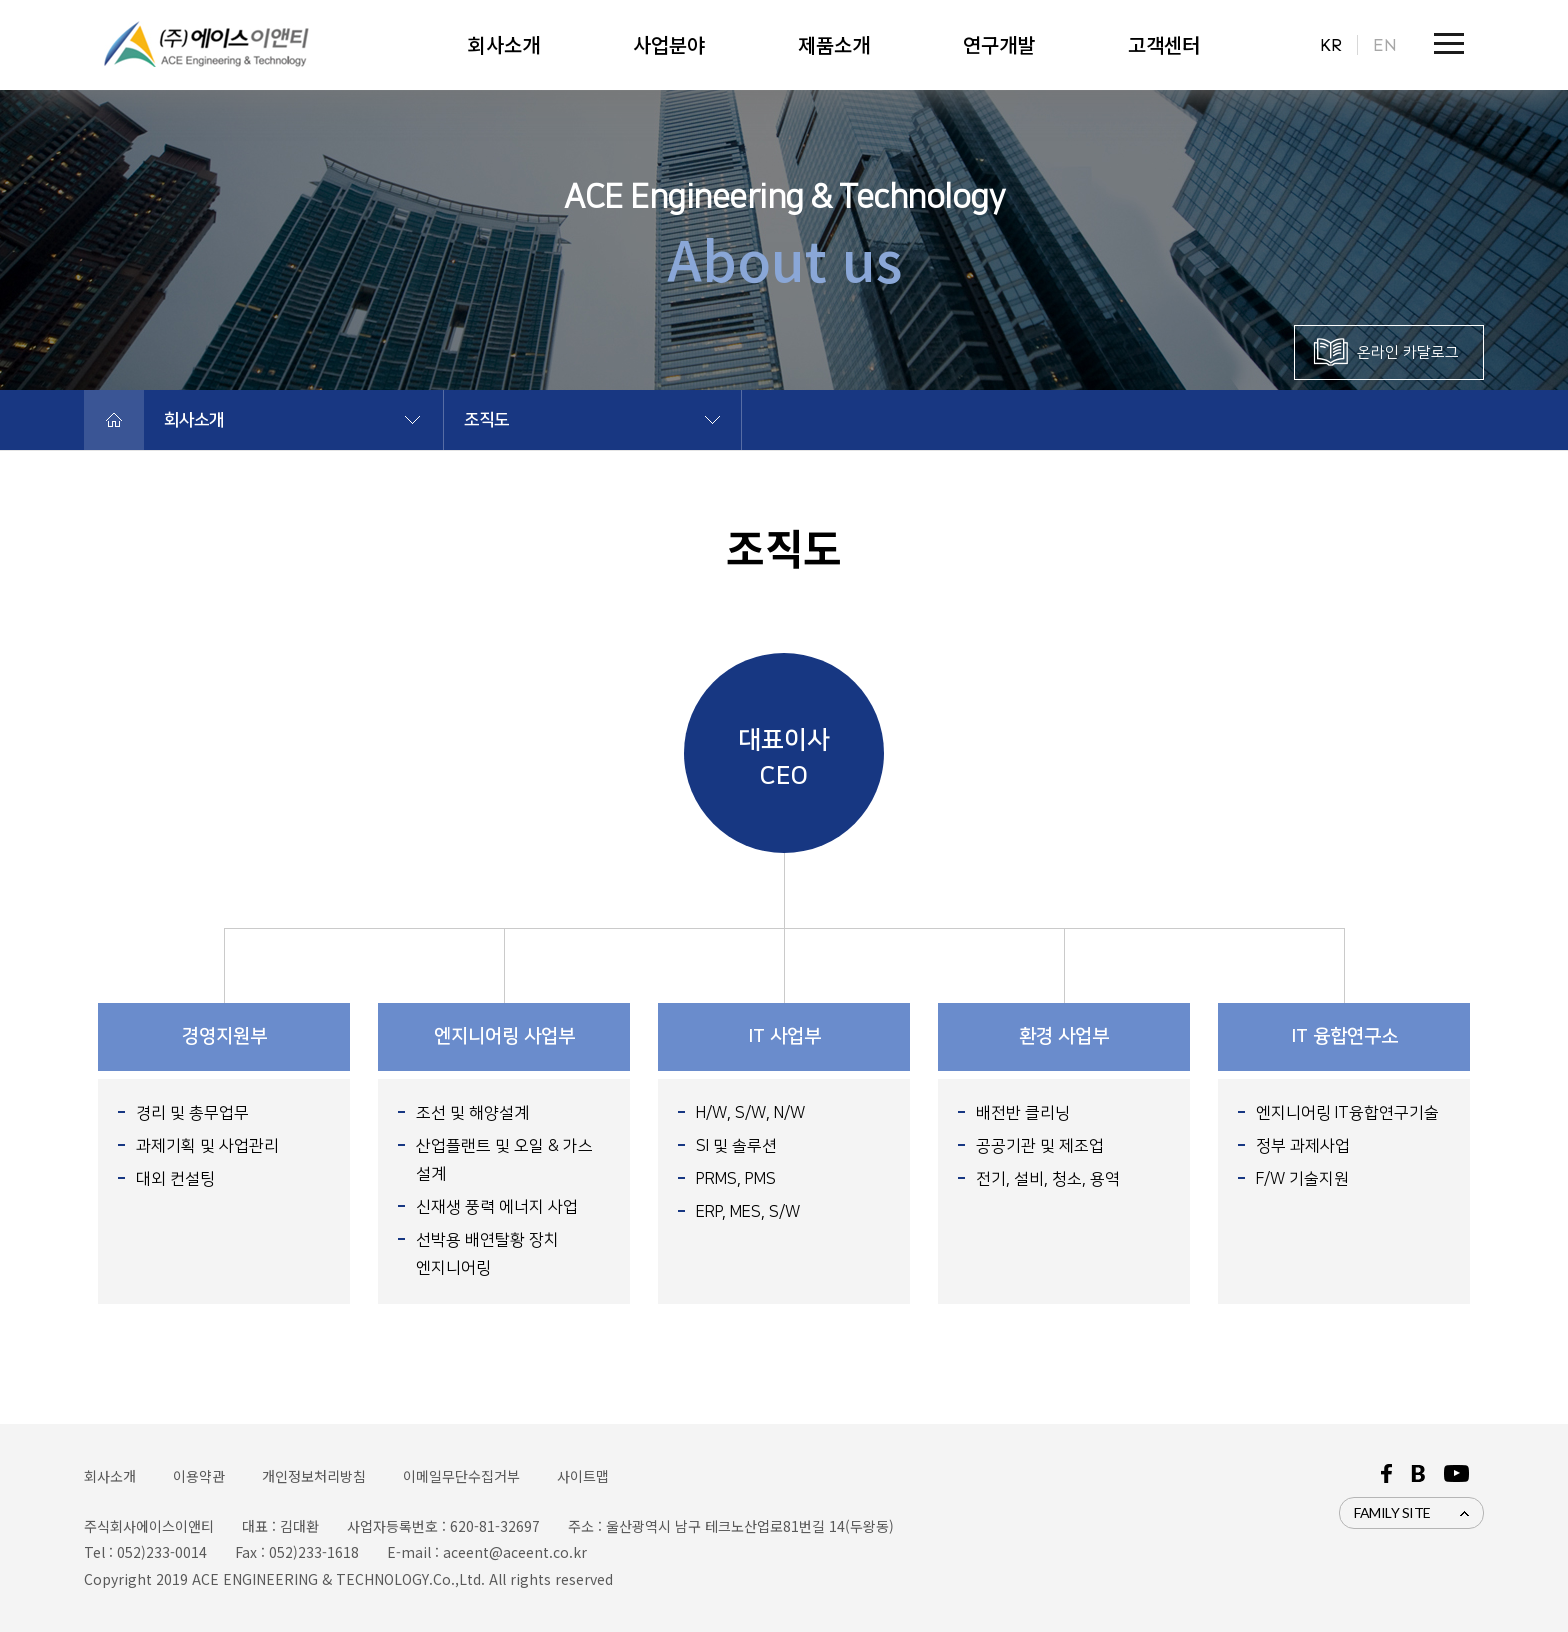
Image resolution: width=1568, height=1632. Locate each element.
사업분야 (669, 44)
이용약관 (199, 1476)
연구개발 (999, 44)
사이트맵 (583, 1476)
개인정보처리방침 (314, 1476)
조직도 (486, 420)
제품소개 (834, 44)
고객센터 (1164, 44)
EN (1385, 45)
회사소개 (504, 44)
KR (1331, 45)
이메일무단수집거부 (461, 1476)
